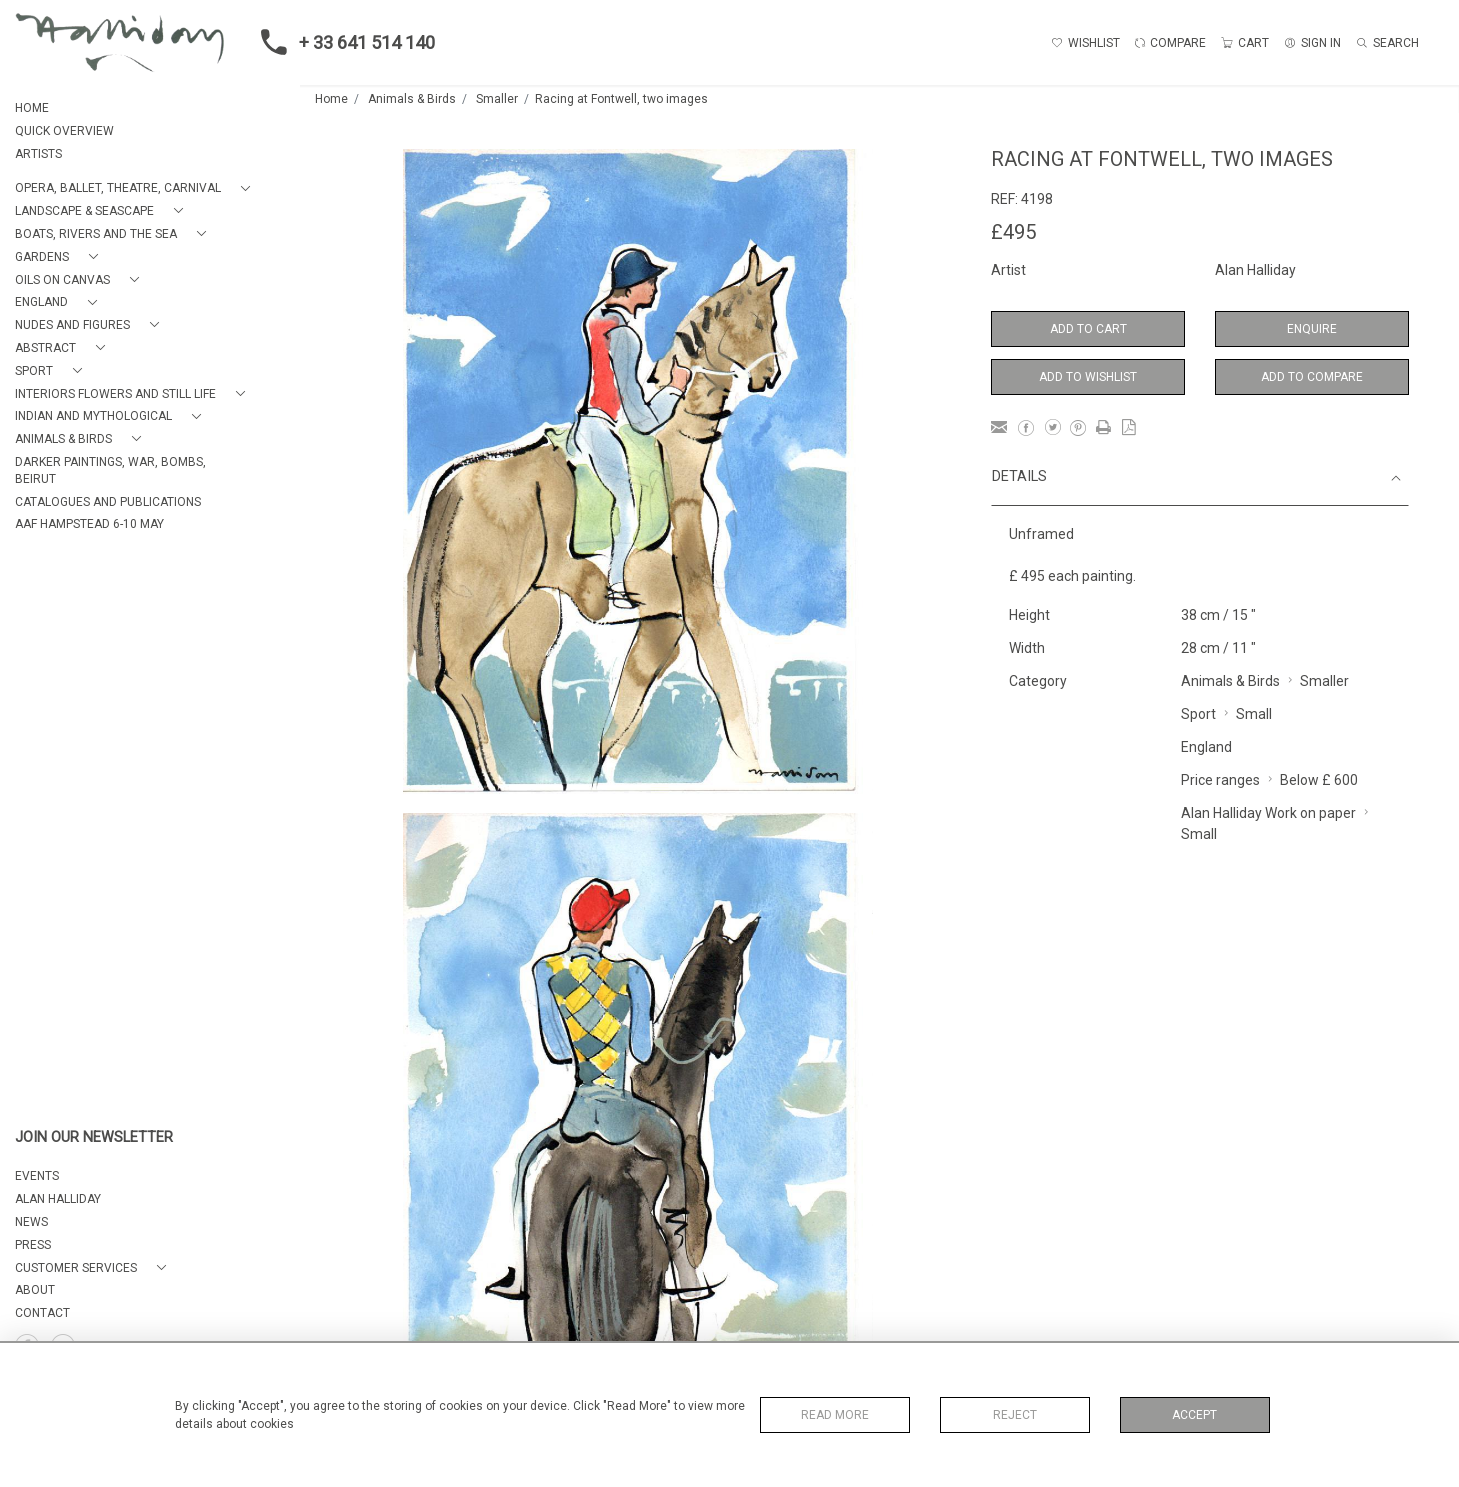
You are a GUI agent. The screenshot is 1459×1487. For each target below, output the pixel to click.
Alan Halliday (1255, 270)
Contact (42, 1313)
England (1206, 747)
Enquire (1312, 329)
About (35, 1290)
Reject (1015, 1415)
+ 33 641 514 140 (342, 42)
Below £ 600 (1319, 780)
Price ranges (1220, 780)
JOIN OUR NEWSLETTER (94, 1137)
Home (331, 99)
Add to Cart (1088, 329)
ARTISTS (38, 154)
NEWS (31, 1222)
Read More (835, 1415)
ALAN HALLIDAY (58, 1199)
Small (1254, 714)
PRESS (33, 1245)
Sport (1198, 714)
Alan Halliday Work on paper (1268, 813)
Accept (1194, 1415)
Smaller (497, 99)
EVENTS (37, 1176)
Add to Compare (1312, 377)
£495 (1013, 232)
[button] (136, 188)
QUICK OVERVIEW (64, 131)
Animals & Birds (412, 99)
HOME (32, 108)
